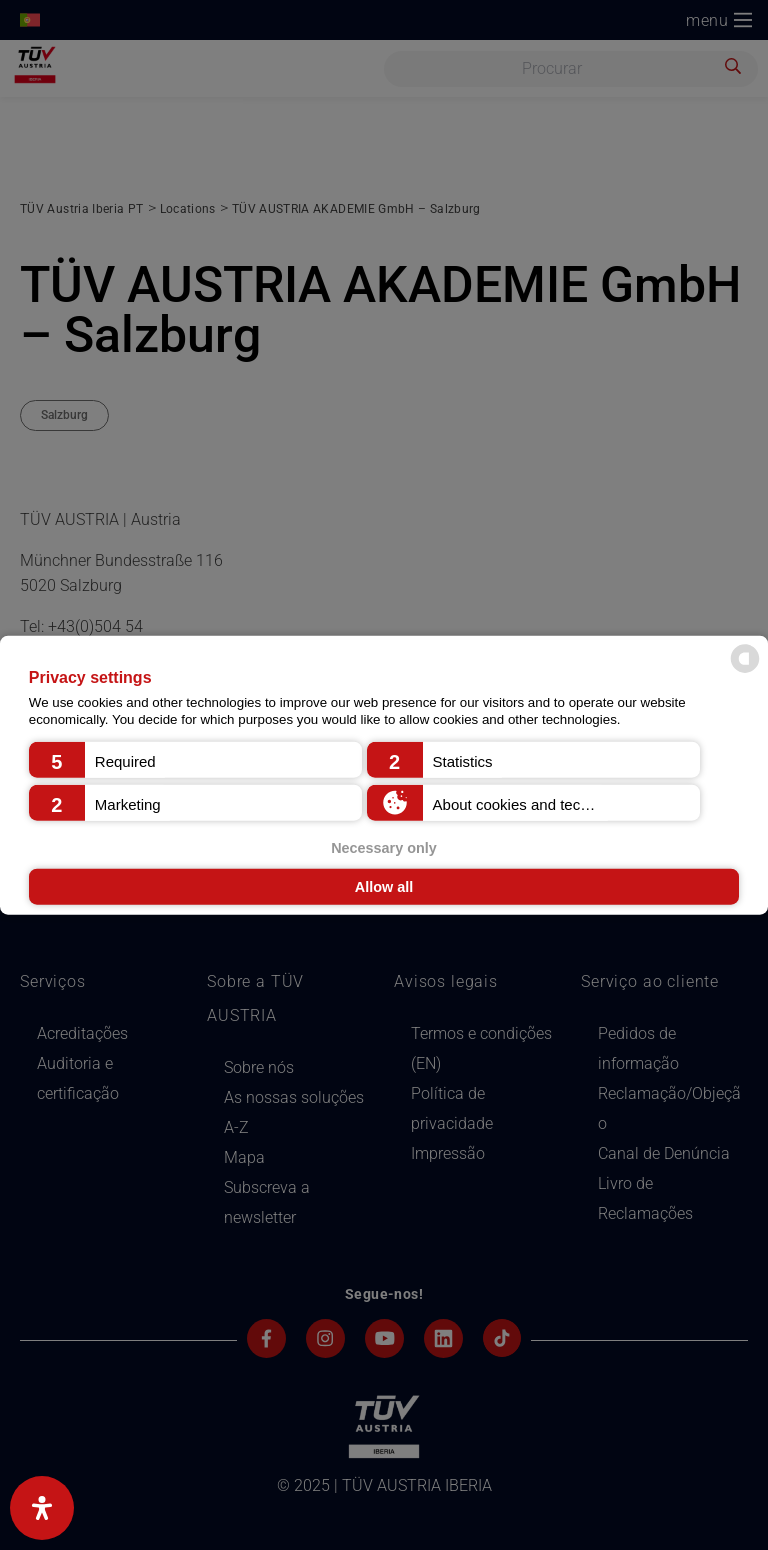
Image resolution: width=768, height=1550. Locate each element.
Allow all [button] (384, 887)
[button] (195, 759)
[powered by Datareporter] (745, 671)
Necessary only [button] (384, 847)
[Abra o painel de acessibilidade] (42, 1508)
